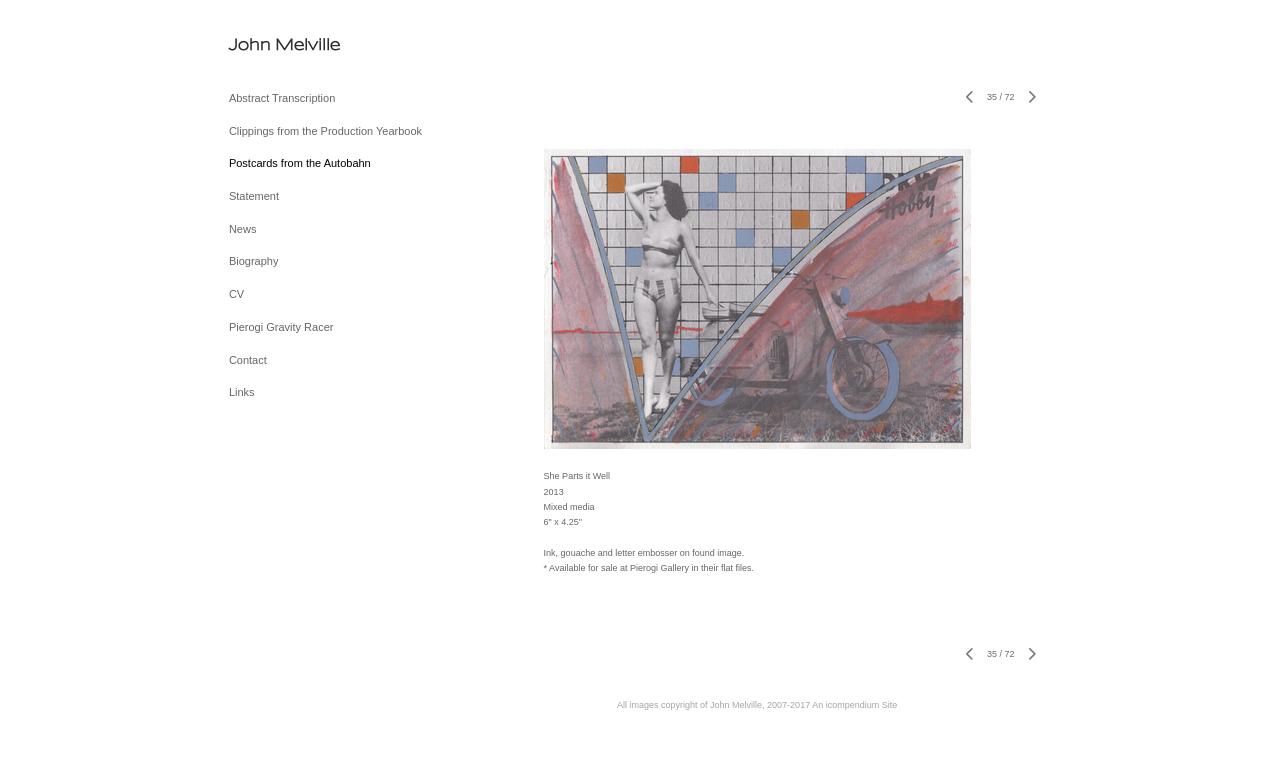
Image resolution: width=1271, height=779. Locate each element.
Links (242, 392)
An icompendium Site (854, 705)
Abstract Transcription (282, 98)
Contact (248, 360)
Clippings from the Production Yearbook (325, 131)
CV (236, 294)
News (243, 229)
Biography (254, 261)
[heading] (279, 44)
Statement (254, 196)
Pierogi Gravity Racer (281, 327)
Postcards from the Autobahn (300, 163)
